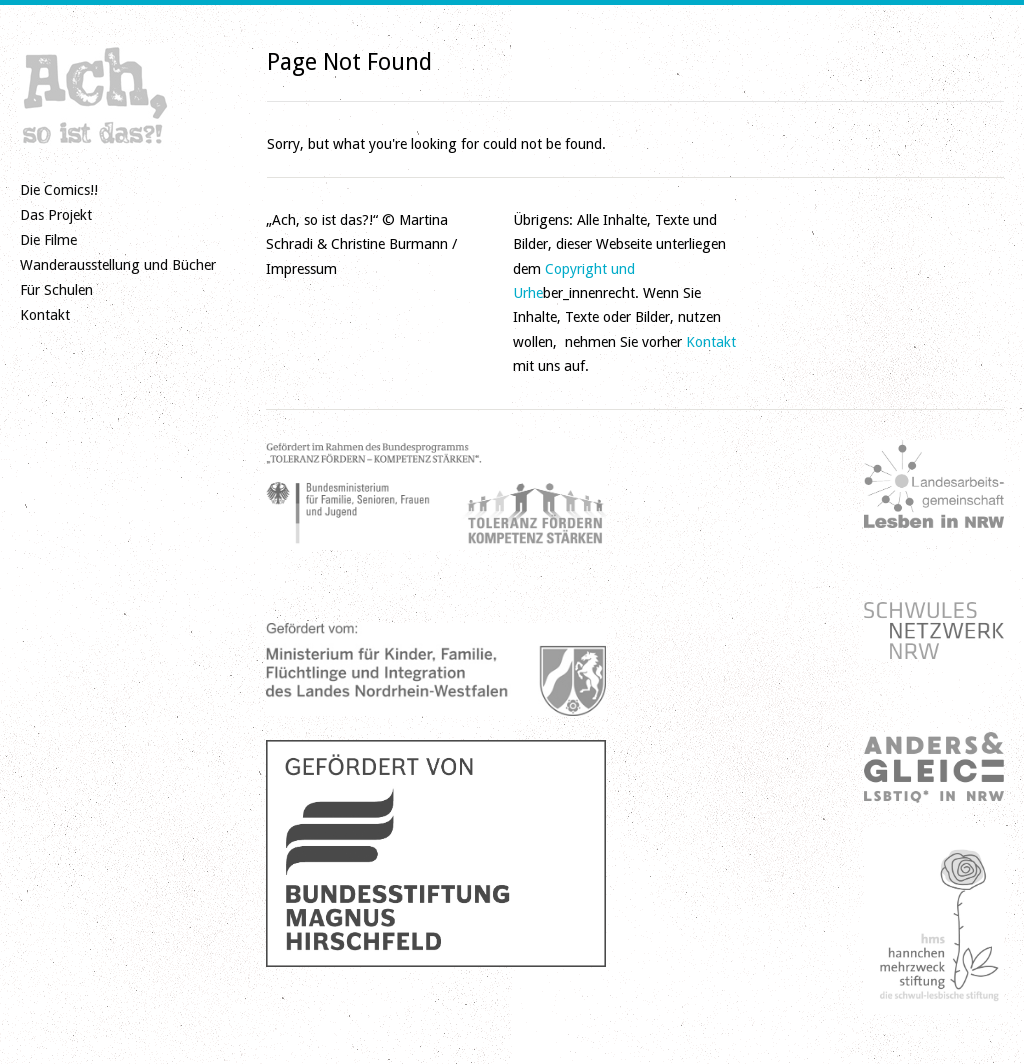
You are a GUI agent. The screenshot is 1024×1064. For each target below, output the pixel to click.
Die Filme (48, 240)
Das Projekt (56, 215)
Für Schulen (56, 290)
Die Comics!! (59, 190)
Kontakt (45, 315)
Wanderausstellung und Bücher (118, 265)
